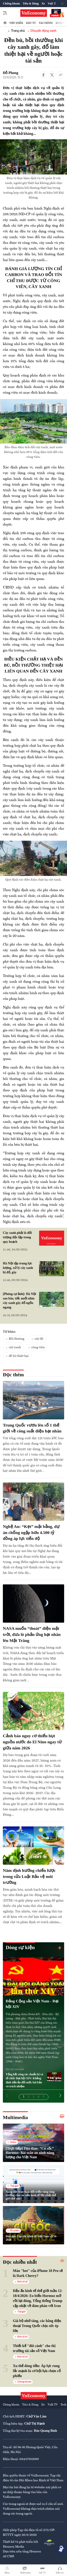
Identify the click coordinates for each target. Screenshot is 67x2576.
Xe (43, 3)
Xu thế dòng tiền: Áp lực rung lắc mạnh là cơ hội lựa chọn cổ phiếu (37, 2371)
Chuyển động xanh (43, 31)
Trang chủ (18, 31)
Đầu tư (31, 23)
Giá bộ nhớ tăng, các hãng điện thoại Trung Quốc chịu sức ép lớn (37, 2326)
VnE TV (53, 3)
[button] (60, 2095)
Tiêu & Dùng (31, 3)
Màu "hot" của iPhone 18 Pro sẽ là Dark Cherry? (38, 2273)
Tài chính (46, 23)
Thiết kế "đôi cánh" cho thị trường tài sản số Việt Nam (34, 2348)
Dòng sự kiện (20, 1947)
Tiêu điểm (16, 23)
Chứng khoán (11, 3)
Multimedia (15, 2117)
